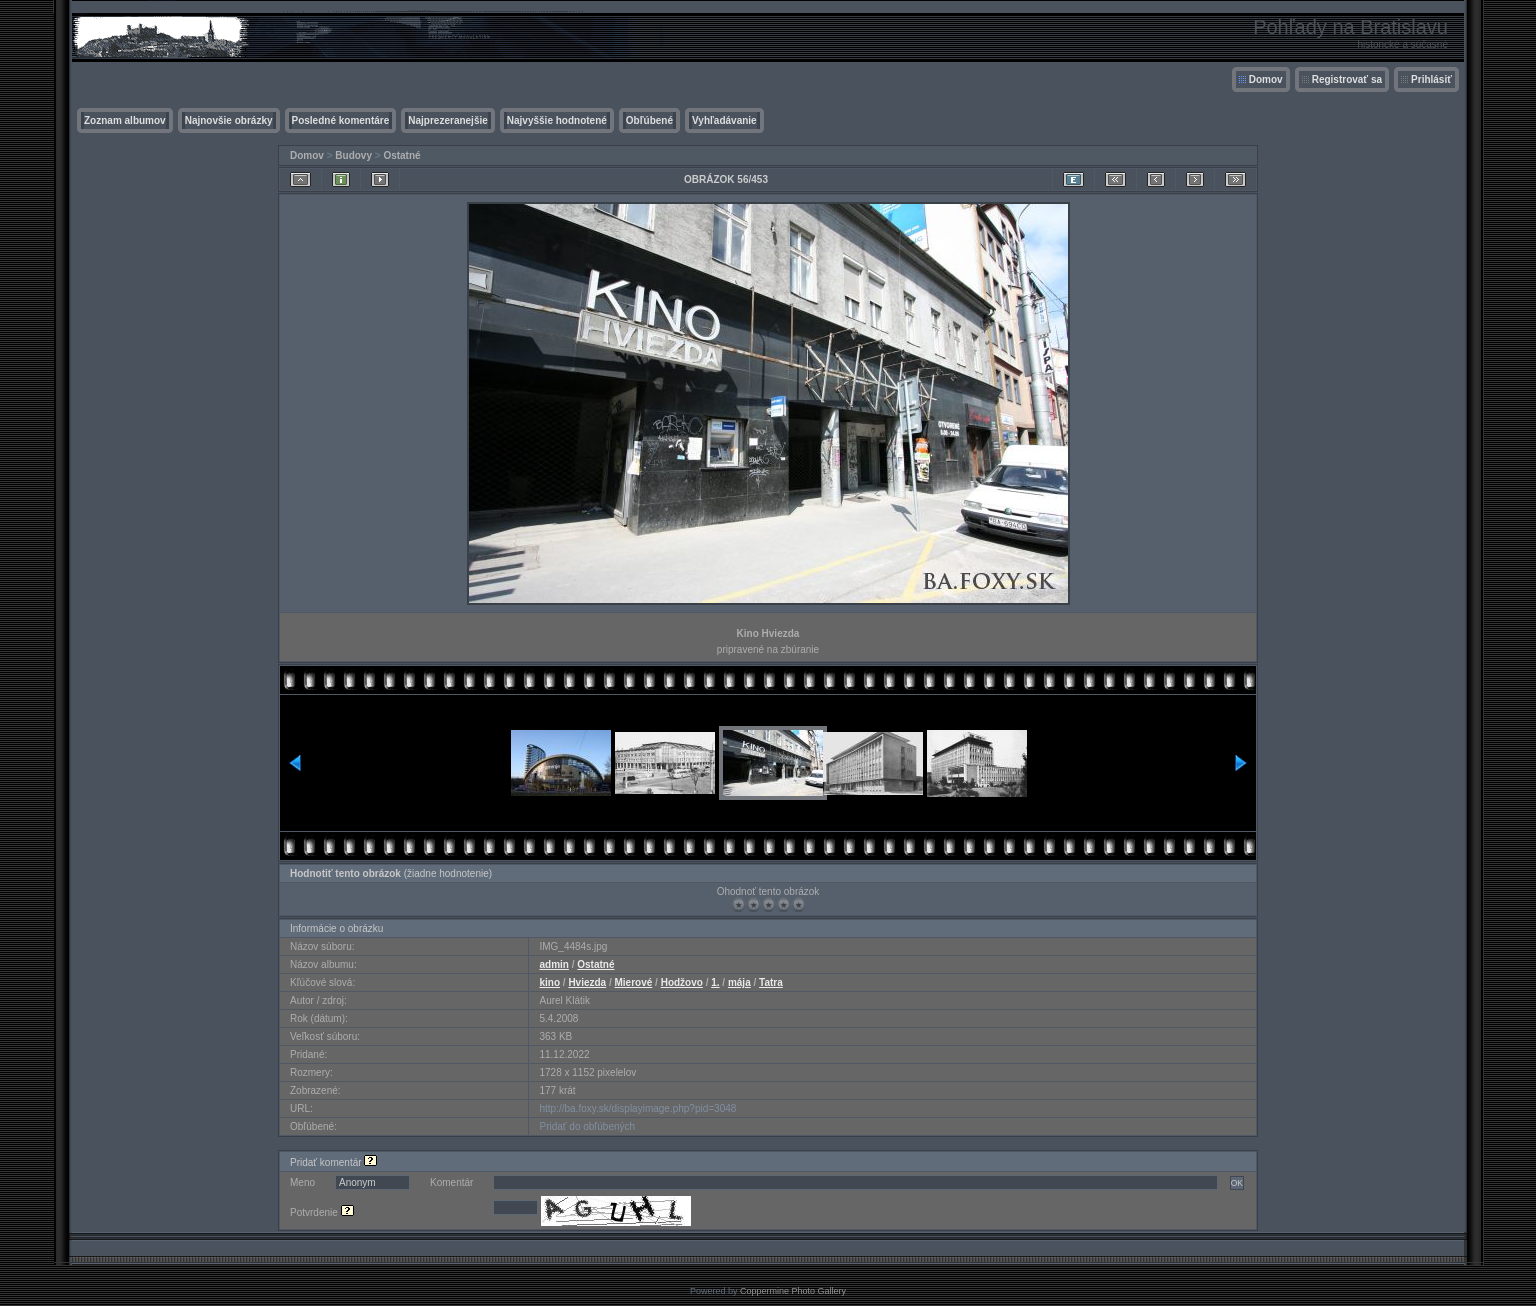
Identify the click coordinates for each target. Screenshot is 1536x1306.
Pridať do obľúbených (587, 1126)
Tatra (771, 982)
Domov (1266, 79)
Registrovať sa (1347, 79)
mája (739, 982)
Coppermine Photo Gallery (793, 1291)
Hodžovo (682, 982)
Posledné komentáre (341, 120)
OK (1237, 1183)
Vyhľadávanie (724, 120)
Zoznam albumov (125, 120)
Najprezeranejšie (448, 120)
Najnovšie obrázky (229, 120)
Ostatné (401, 155)
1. (715, 982)
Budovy (353, 155)
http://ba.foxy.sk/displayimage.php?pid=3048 (637, 1108)
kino (549, 982)
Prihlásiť (1431, 79)
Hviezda (587, 982)
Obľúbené (649, 120)
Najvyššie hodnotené (557, 120)
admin (553, 964)
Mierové (634, 982)
